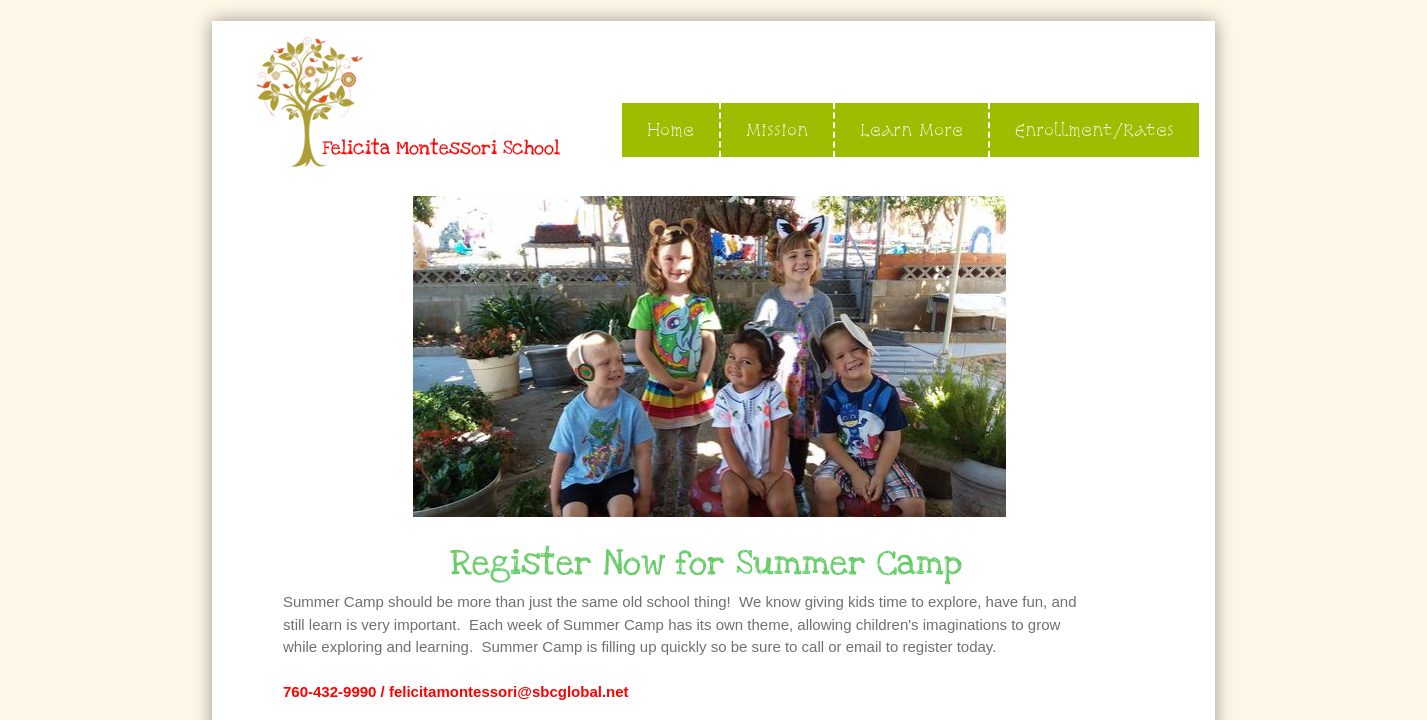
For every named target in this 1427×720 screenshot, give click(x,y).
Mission (777, 129)
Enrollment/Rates (1094, 129)
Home (670, 129)
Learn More (911, 129)
